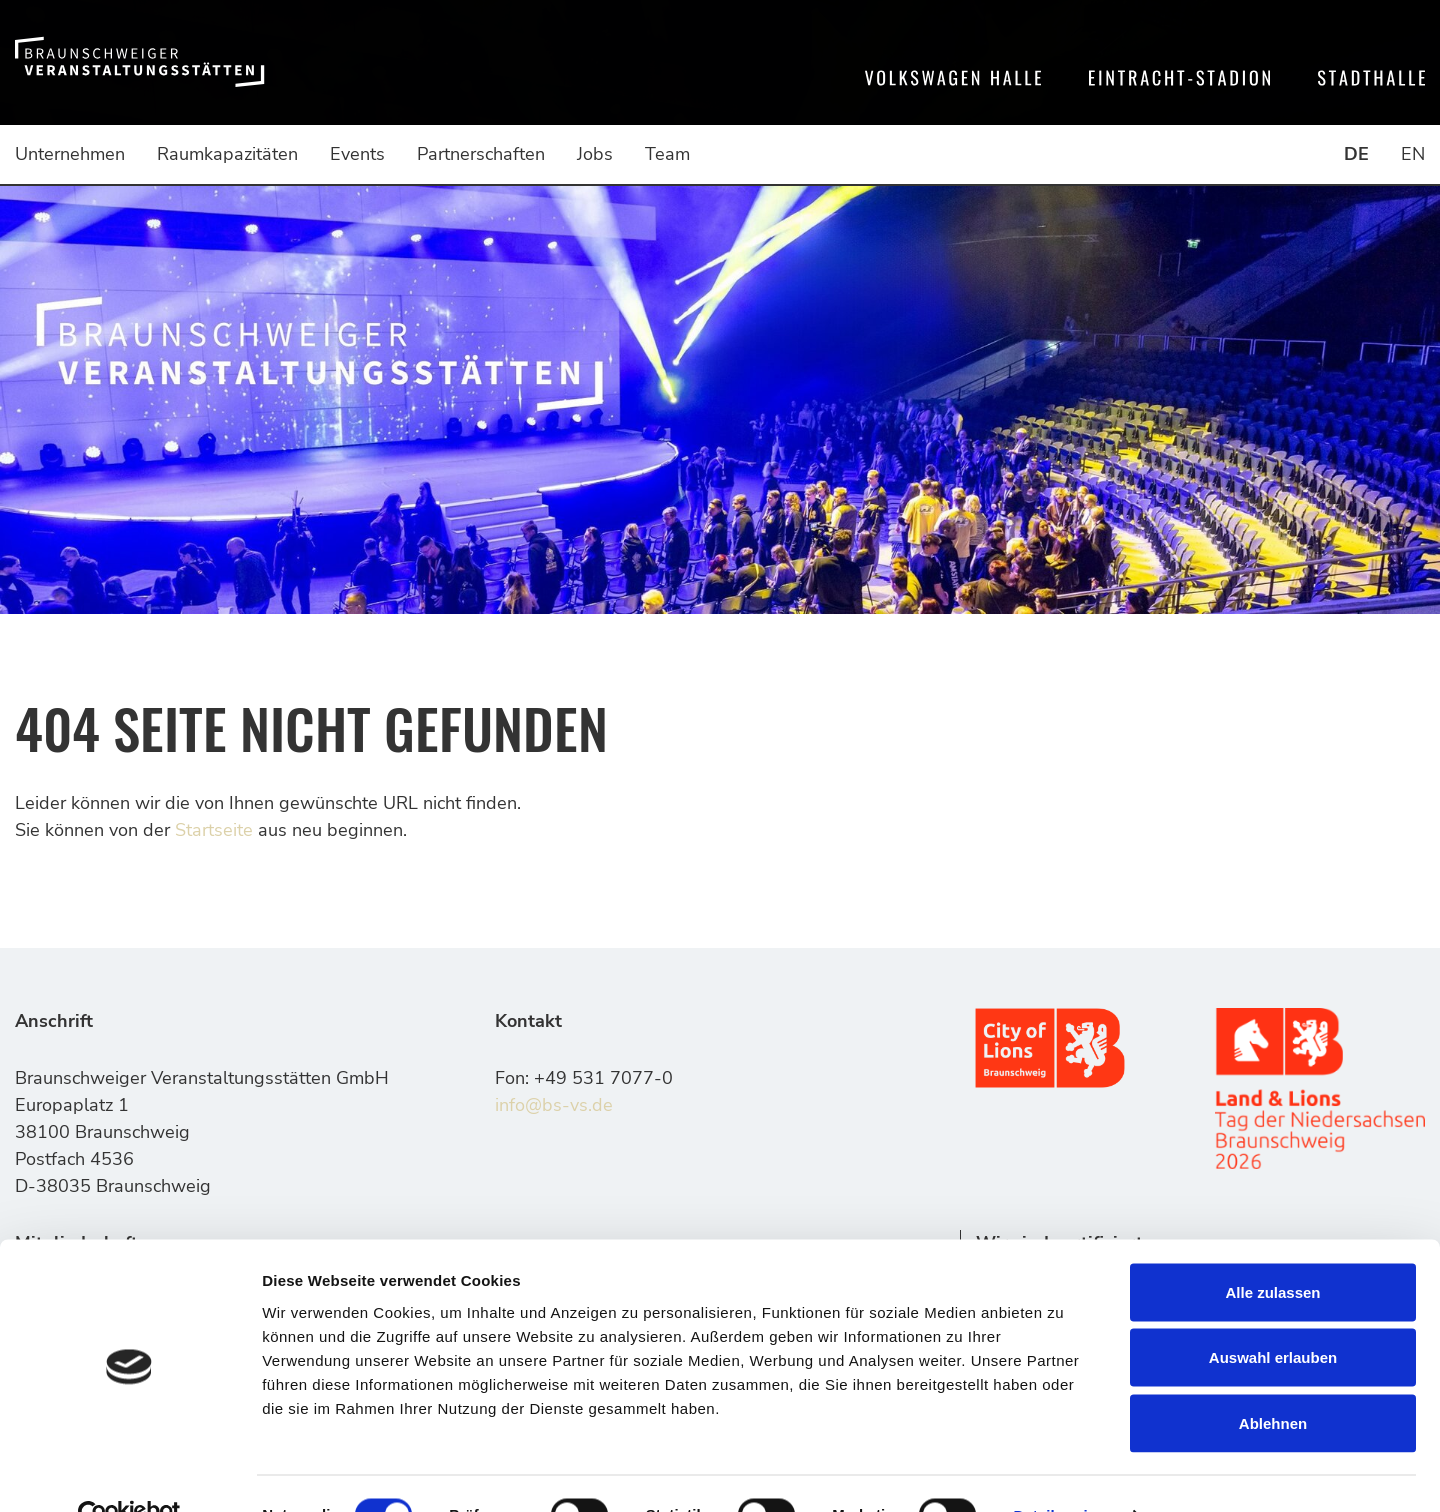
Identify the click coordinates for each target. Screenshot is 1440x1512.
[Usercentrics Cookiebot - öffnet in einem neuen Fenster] (129, 1473)
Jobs (595, 154)
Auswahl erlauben (1273, 1315)
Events (357, 154)
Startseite (214, 830)
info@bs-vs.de (554, 1105)
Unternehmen (70, 154)
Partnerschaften (481, 154)
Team (667, 154)
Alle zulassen (1272, 1249)
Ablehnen (1273, 1380)
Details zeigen (1063, 1472)
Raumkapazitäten (227, 154)
